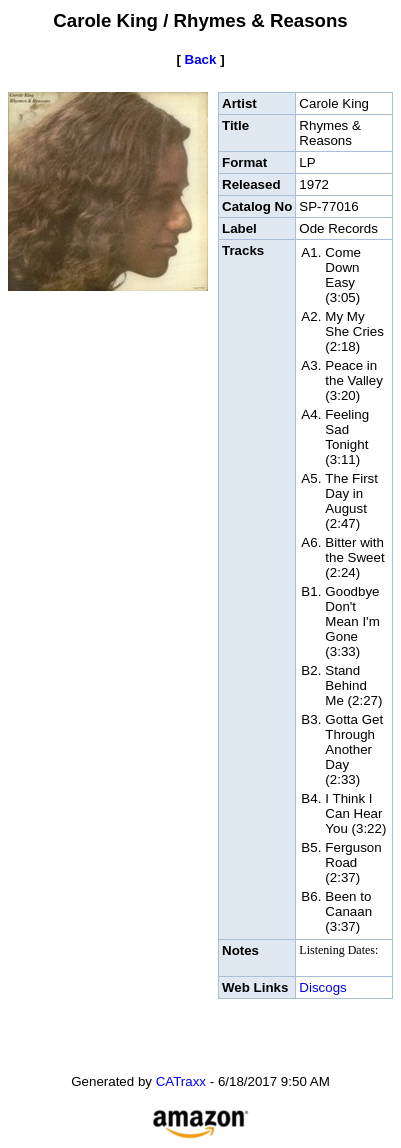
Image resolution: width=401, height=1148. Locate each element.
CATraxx (181, 1081)
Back (201, 59)
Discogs (322, 987)
